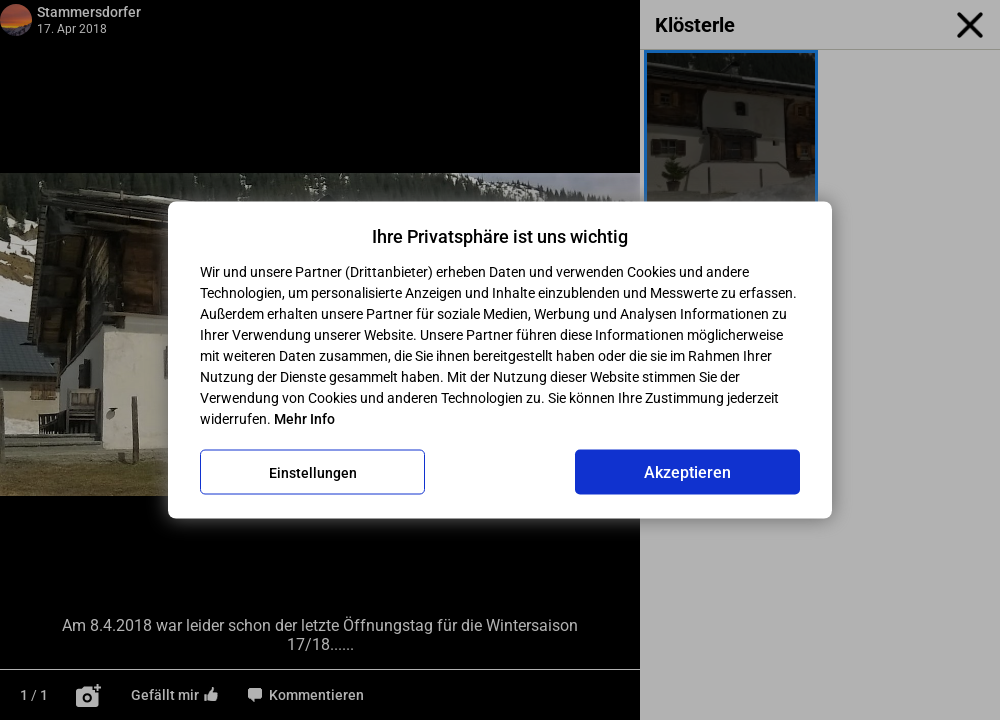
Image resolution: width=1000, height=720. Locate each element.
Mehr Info (304, 419)
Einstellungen (313, 472)
